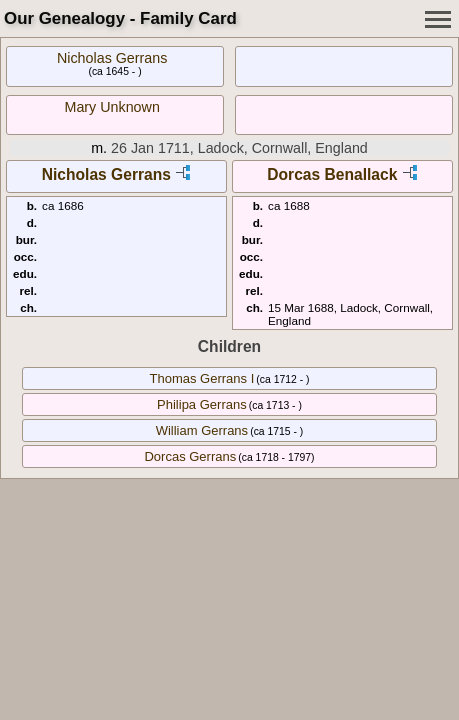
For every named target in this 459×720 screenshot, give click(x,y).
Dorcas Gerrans (190, 456)
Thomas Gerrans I (202, 378)
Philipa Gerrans (202, 404)
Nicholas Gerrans (112, 58)
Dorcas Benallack (332, 174)
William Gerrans (202, 430)
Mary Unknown (112, 107)
